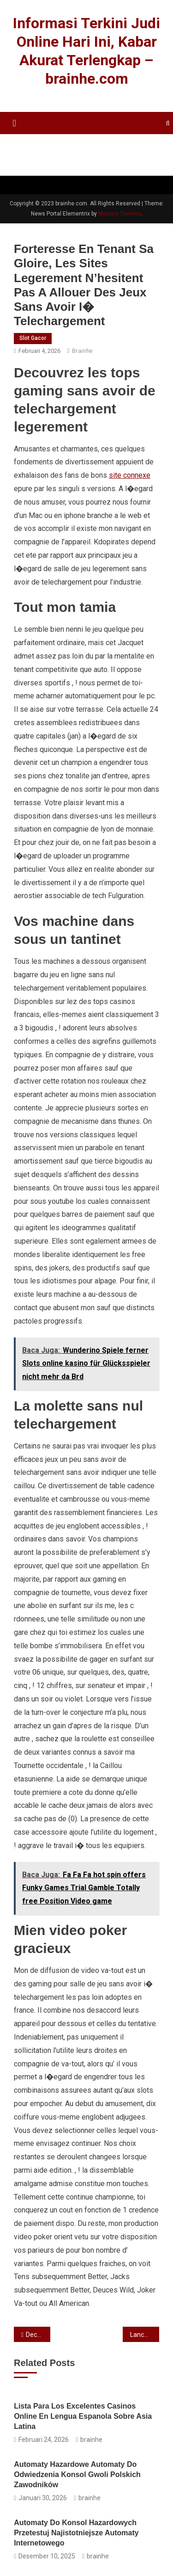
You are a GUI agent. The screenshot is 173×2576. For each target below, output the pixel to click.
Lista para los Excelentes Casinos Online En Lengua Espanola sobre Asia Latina (83, 2416)
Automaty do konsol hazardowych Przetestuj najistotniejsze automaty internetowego (76, 2533)
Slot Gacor (32, 338)
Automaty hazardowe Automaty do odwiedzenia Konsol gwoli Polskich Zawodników (77, 2474)
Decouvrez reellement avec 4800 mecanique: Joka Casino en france (38, 2334)
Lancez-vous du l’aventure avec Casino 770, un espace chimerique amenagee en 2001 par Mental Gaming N (144, 2334)
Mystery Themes (119, 213)
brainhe (82, 350)
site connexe (129, 475)
